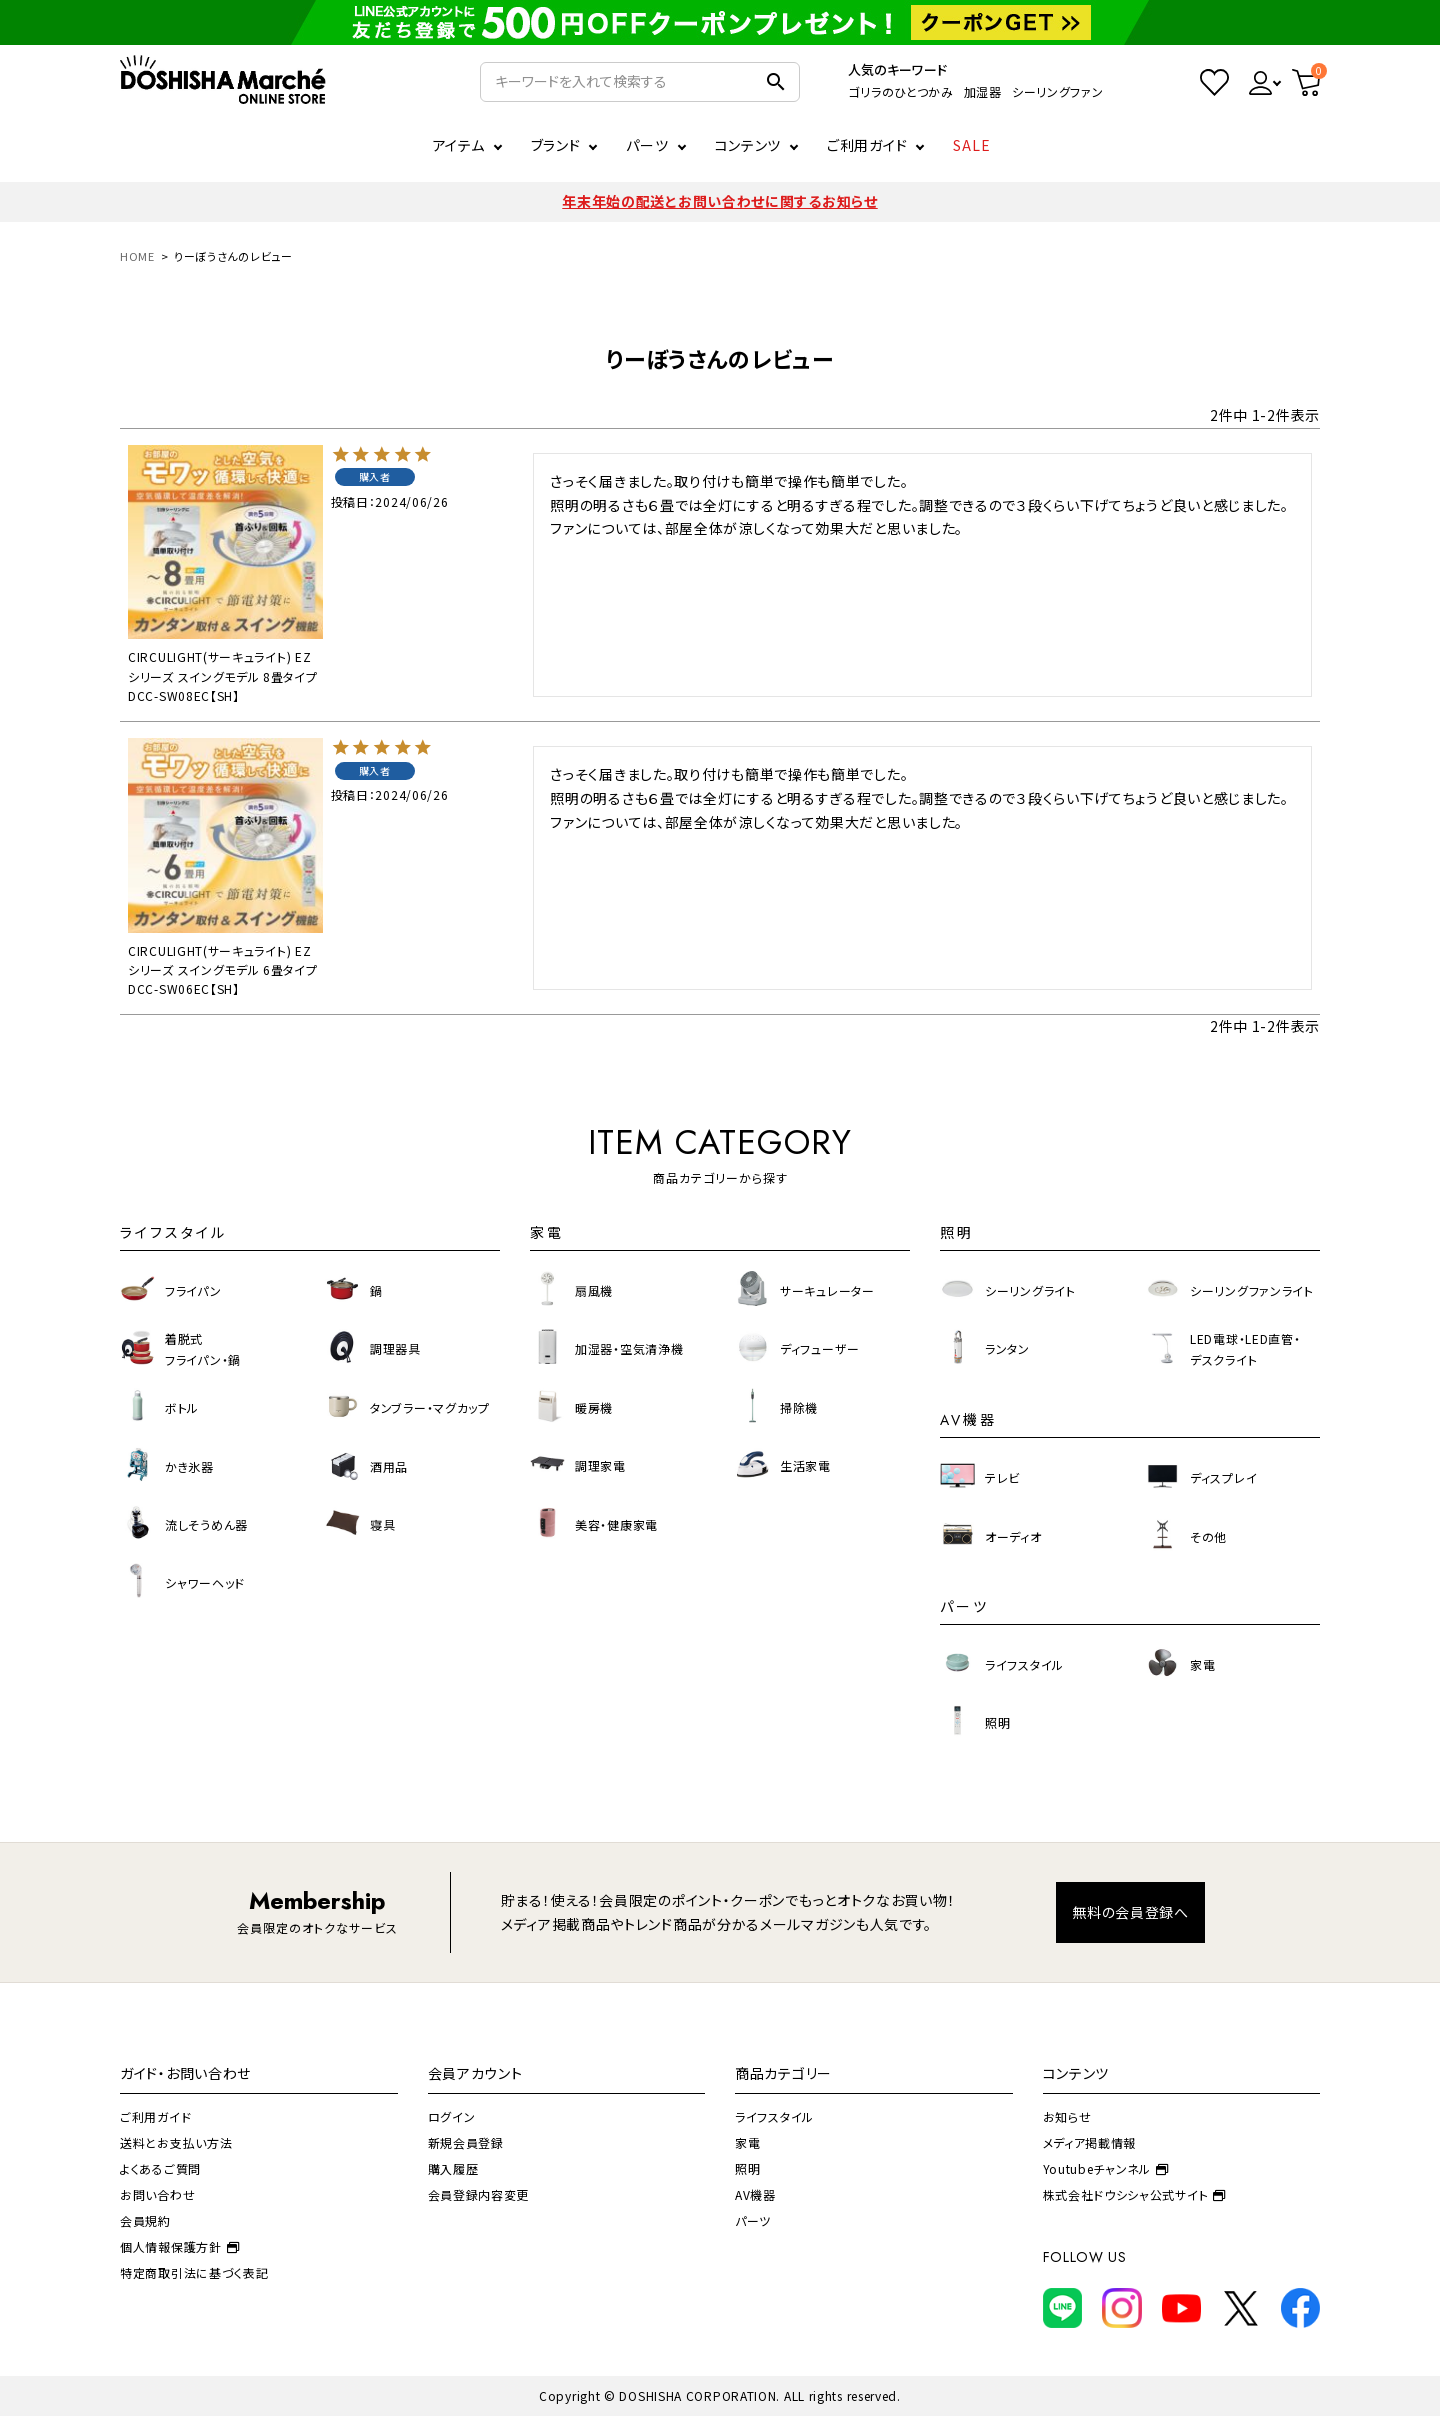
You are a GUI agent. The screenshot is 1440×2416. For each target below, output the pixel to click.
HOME (137, 256)
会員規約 (145, 2220)
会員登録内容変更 (479, 2194)
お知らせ (1067, 2116)
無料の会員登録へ (1130, 1912)
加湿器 (983, 91)
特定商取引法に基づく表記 (194, 2272)
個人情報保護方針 (179, 2246)
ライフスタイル (774, 2116)
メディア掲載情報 (1090, 2142)
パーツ (753, 2220)
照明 (747, 2168)
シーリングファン (1058, 91)
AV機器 (755, 2194)
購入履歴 (453, 2168)
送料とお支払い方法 (176, 2142)
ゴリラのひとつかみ (900, 91)
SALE (972, 145)
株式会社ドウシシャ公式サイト (1135, 2194)
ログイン (452, 2116)
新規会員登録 (466, 2142)
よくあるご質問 (160, 2168)
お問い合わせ (157, 2194)
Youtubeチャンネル (1106, 2168)
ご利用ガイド (867, 145)
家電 (747, 2142)
